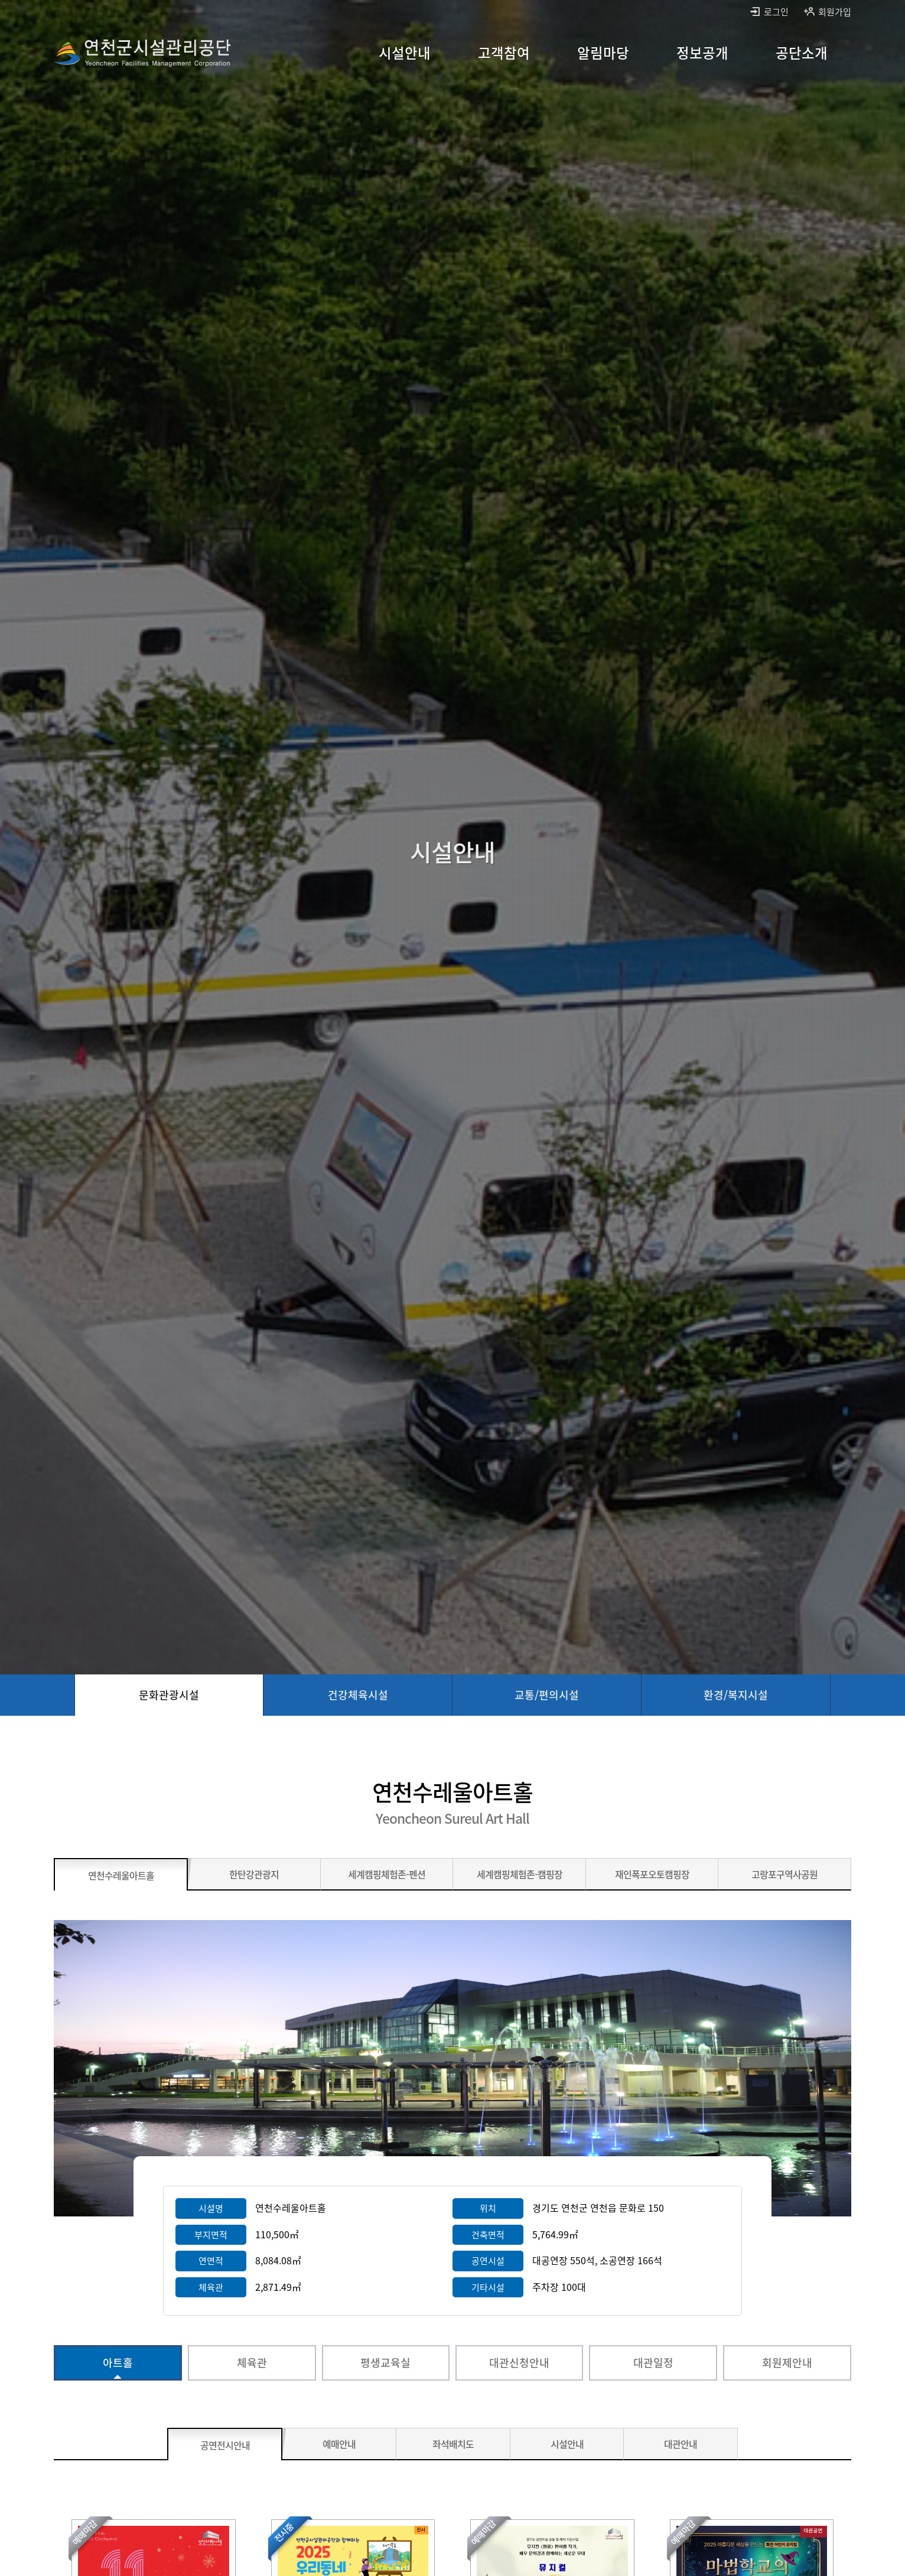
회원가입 (827, 11)
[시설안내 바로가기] (404, 53)
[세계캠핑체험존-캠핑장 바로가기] (519, 1874)
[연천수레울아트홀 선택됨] (121, 1875)
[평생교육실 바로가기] (386, 2363)
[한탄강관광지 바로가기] (254, 1874)
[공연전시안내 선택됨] (224, 2445)
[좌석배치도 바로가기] (453, 2444)
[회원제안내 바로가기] (787, 2363)
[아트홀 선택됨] (118, 2363)
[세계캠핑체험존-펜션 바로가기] (387, 1874)
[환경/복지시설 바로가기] (736, 1695)
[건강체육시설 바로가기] (357, 1695)
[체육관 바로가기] (251, 2363)
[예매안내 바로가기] (339, 2444)
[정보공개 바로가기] (702, 53)
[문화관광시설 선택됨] (168, 1695)
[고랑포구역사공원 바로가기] (784, 1874)
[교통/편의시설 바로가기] (547, 1695)
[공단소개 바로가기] (801, 53)
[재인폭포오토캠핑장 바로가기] (652, 1874)
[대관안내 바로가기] (680, 2444)
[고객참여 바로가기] (504, 53)
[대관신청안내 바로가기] (519, 2363)
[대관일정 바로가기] (653, 2363)
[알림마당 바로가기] (603, 53)
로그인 (769, 11)
